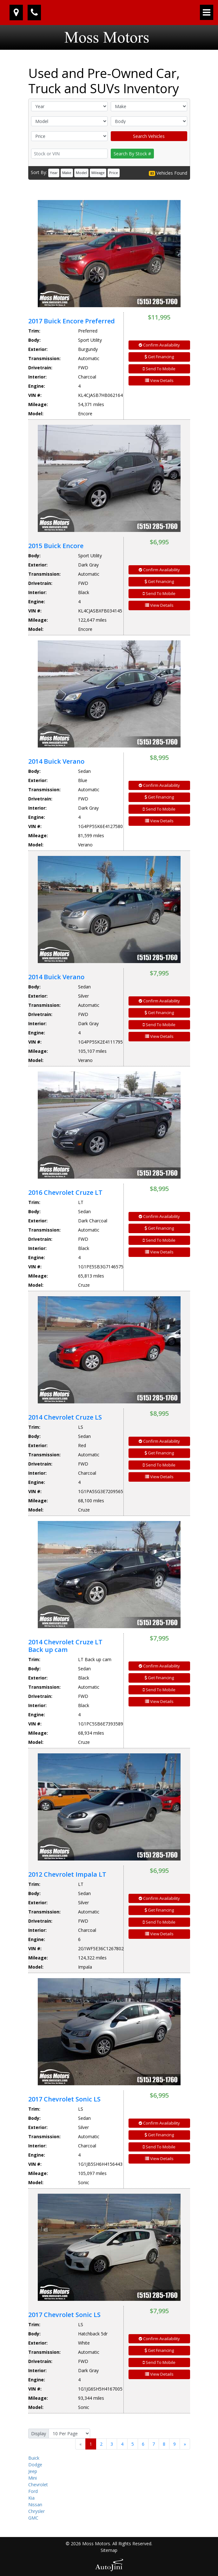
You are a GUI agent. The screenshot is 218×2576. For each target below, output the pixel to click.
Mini (32, 2478)
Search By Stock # (132, 154)
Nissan (35, 2505)
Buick (33, 2458)
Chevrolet (38, 2485)
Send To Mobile (159, 369)
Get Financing (159, 356)
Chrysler (36, 2511)
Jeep (32, 2471)
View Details (159, 380)
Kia (31, 2498)
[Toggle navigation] (206, 12)
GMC (33, 2518)
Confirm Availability (159, 345)
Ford (33, 2491)
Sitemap (109, 2550)
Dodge (35, 2465)
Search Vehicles (149, 136)
